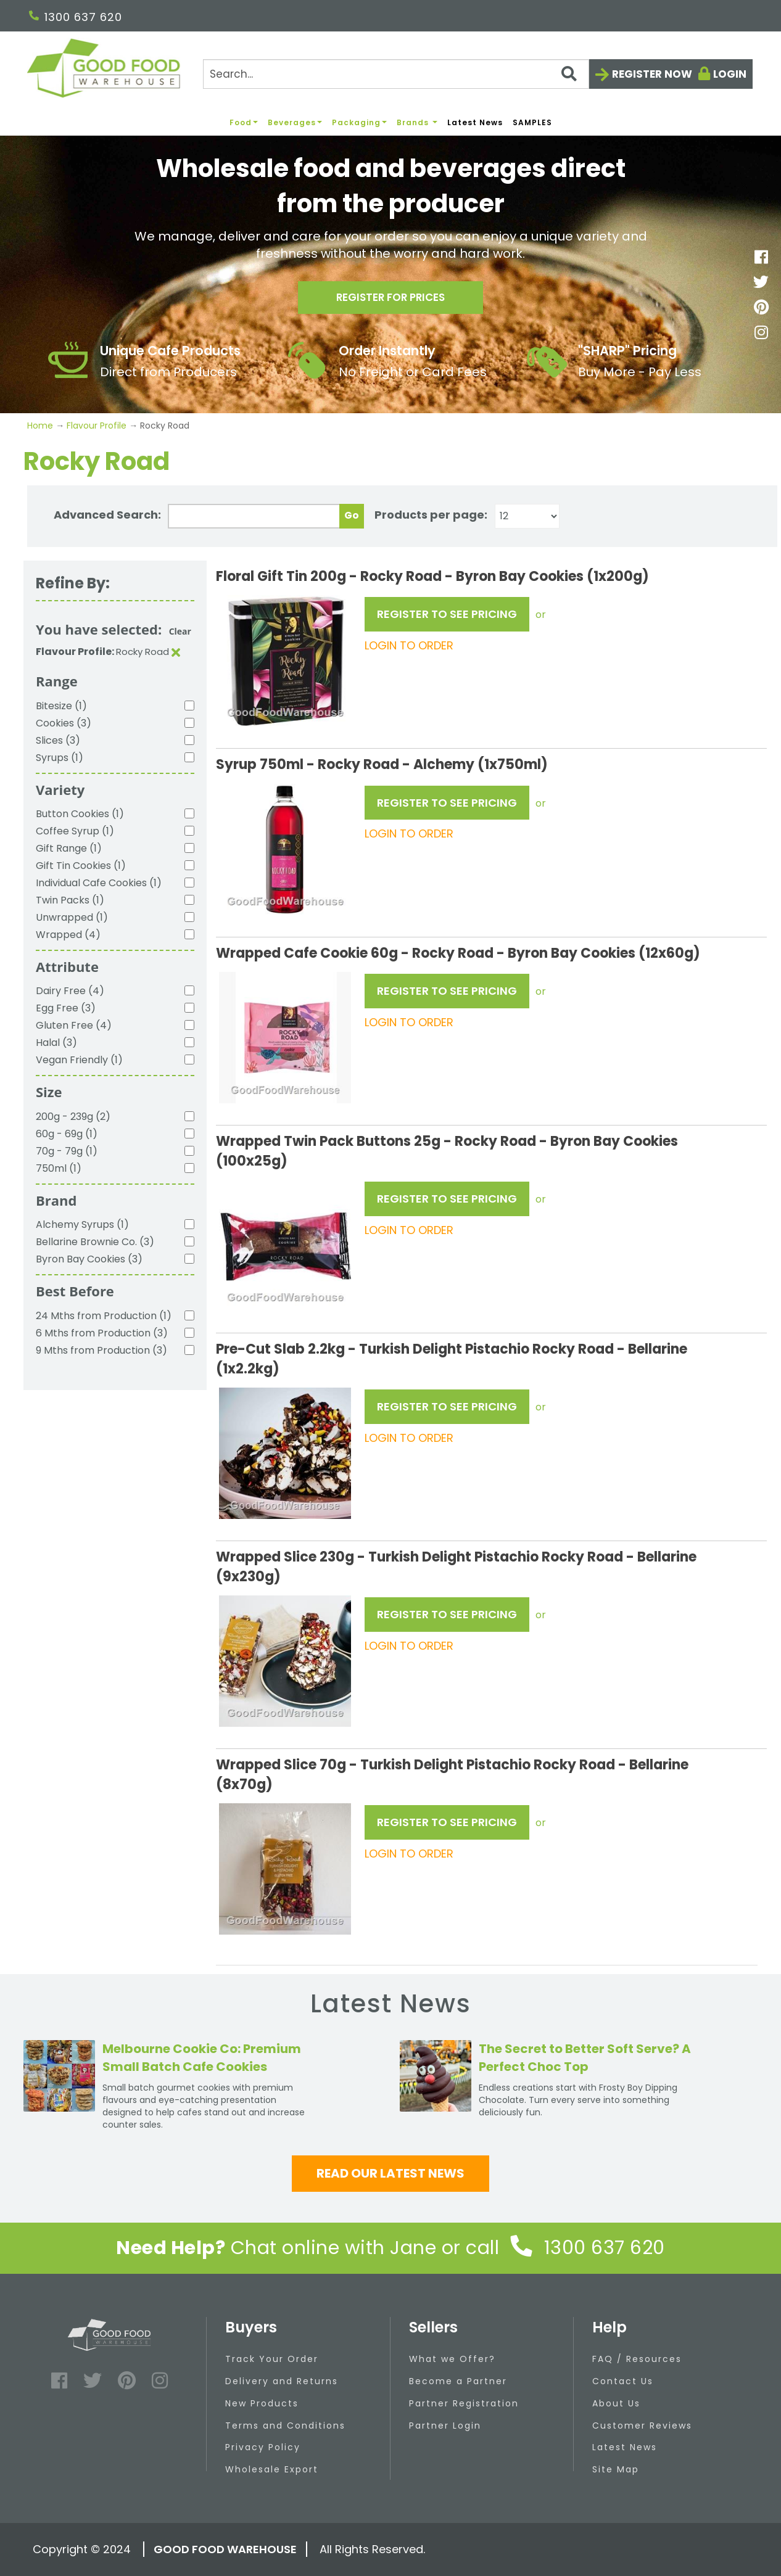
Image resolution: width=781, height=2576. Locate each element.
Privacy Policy (262, 2447)
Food (243, 122)
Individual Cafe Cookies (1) (99, 883)
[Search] (396, 74)
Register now (652, 74)
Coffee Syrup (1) (75, 831)
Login (729, 74)
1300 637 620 (75, 17)
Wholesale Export (271, 2469)
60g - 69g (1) (66, 1134)
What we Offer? (452, 2359)
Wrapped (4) (68, 935)
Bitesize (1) (61, 706)
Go (351, 515)
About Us (616, 2403)
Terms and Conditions (285, 2425)
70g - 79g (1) (66, 1151)
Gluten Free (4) (74, 1025)
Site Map (615, 2469)
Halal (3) (56, 1042)
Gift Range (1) (69, 848)
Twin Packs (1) (70, 900)
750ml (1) (58, 1168)
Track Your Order (271, 2359)
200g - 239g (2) (73, 1116)
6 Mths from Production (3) (102, 1333)
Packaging (359, 122)
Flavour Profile (96, 425)
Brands (417, 122)
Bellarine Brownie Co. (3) (95, 1242)
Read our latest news (390, 2173)
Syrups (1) (59, 758)
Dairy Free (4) (70, 991)
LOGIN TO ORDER (409, 645)
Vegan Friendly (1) (79, 1060)
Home (41, 425)
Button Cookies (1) (80, 814)
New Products (262, 2403)
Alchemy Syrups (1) (82, 1224)
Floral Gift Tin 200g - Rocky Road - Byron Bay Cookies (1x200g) (432, 576)
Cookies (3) (63, 723)
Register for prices (390, 300)
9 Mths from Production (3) (101, 1350)
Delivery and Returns (281, 2381)
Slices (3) (58, 740)
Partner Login (445, 2425)
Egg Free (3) (66, 1008)
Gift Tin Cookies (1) (81, 865)
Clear (180, 631)
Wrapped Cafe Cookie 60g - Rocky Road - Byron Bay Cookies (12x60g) (458, 953)
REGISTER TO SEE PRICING (447, 614)
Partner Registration (464, 2403)
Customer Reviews (642, 2425)
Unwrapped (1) (72, 917)
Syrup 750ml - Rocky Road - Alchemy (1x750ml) (382, 764)
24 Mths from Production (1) (103, 1316)
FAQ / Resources (637, 2359)
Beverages (295, 122)
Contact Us (622, 2381)
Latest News (475, 122)
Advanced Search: (107, 514)
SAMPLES (532, 122)
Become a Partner (458, 2381)
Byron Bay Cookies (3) (89, 1259)
